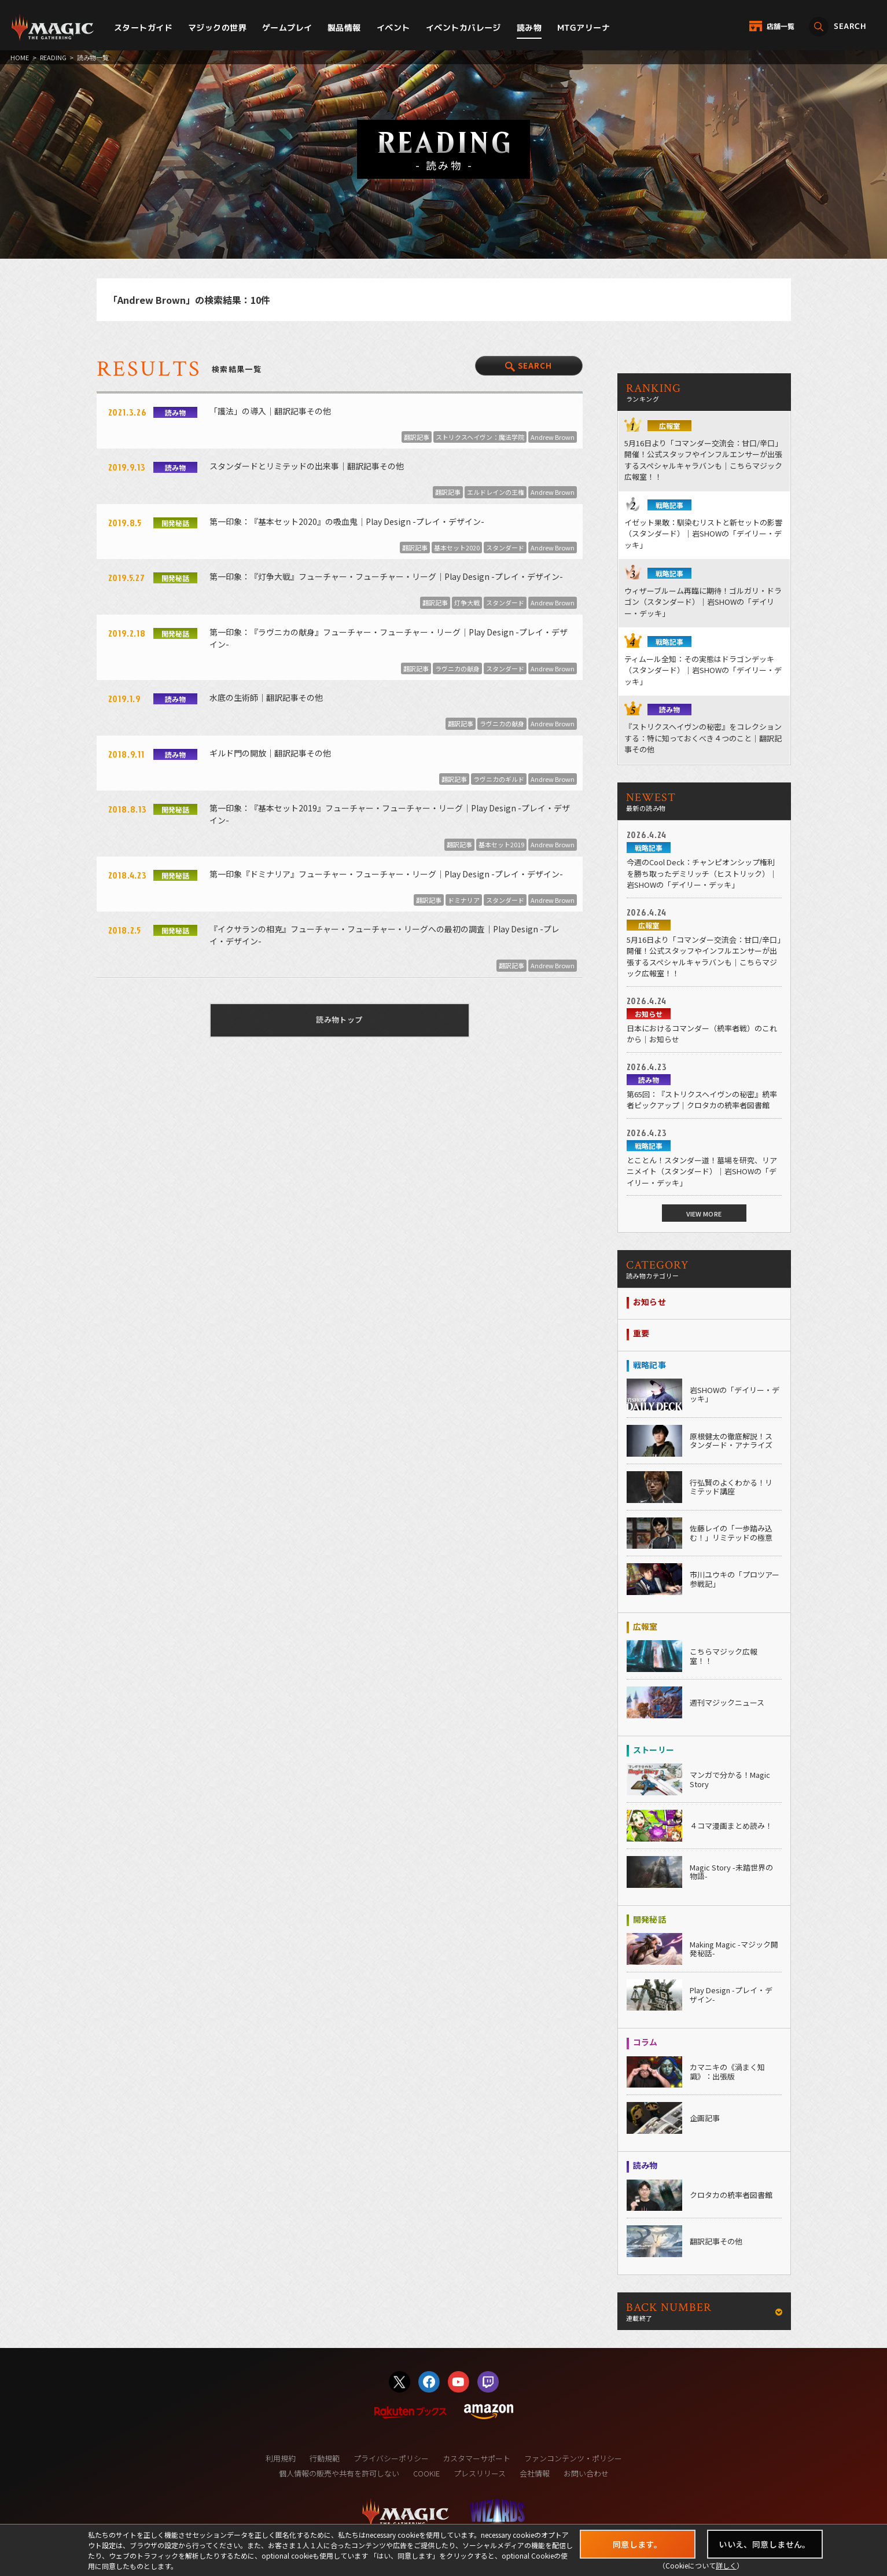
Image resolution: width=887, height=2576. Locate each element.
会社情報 (535, 2473)
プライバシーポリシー (391, 2458)
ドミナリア (464, 900)
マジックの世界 (217, 27)
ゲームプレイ (287, 27)
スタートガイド (143, 27)
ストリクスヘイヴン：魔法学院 (480, 437)
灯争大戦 (467, 602)
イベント (393, 27)
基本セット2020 (457, 547)
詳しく (726, 2565)
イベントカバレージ (463, 27)
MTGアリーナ (583, 27)
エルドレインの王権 (495, 492)
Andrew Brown (553, 437)
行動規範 (325, 2458)
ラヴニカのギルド (498, 779)
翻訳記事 (416, 437)
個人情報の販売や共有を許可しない (339, 2473)
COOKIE (426, 2473)
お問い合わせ (586, 2473)
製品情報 (344, 27)
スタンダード (505, 547)
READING (53, 57)
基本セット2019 (501, 844)
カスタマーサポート (476, 2458)
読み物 (529, 27)
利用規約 (281, 2458)
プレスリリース (480, 2473)
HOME (19, 57)
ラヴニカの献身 (457, 668)
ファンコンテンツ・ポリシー (573, 2458)
